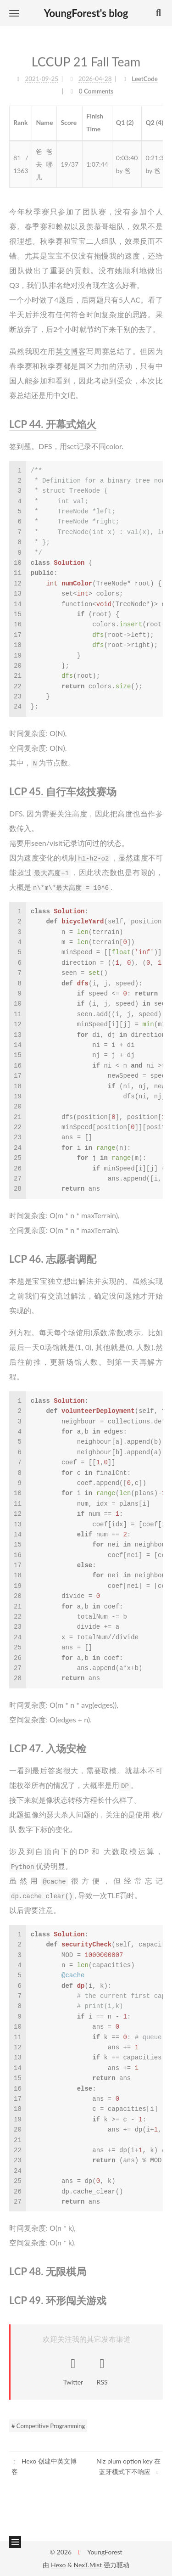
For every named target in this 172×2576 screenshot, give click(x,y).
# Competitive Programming (48, 2426)
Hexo (58, 2565)
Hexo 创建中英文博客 (44, 2466)
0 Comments (96, 86)
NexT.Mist (88, 2565)
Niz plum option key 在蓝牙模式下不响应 (128, 2466)
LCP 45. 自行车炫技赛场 (63, 785)
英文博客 (70, 344)
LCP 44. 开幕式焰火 (52, 417)
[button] (14, 13)
